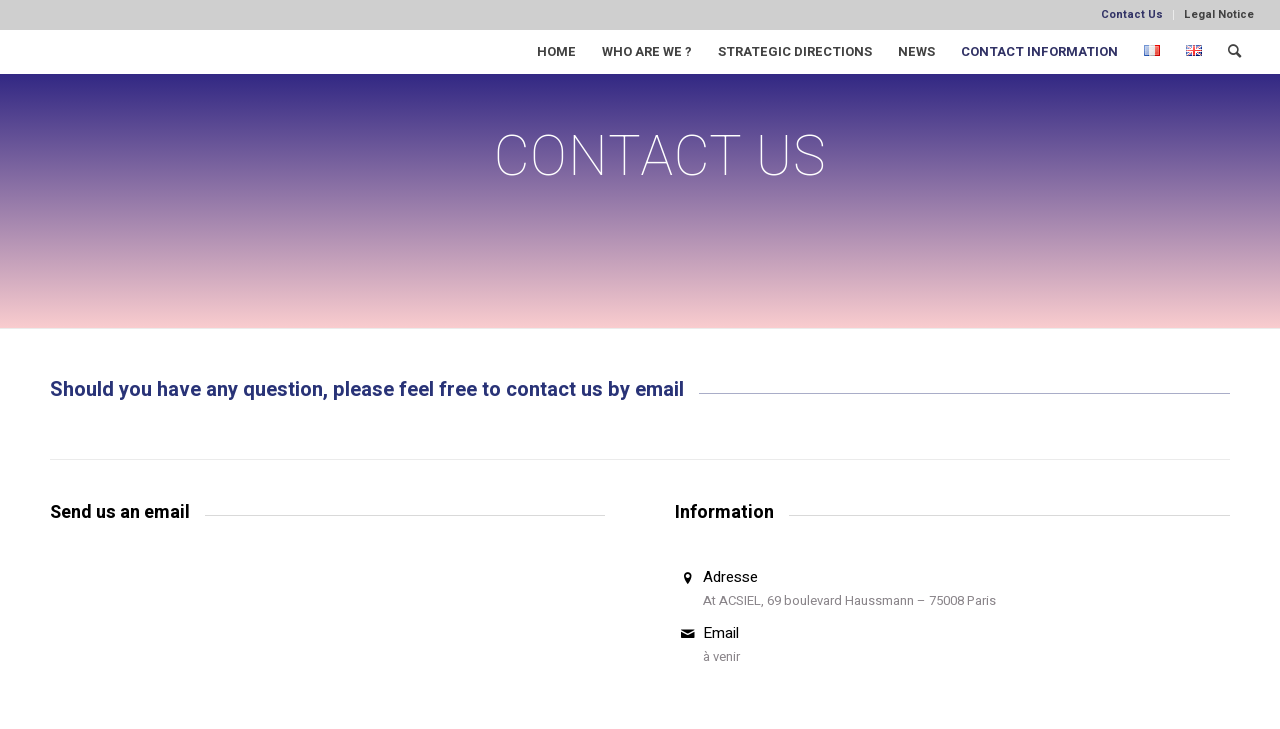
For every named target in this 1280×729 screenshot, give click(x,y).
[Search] (1234, 51)
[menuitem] (1132, 15)
